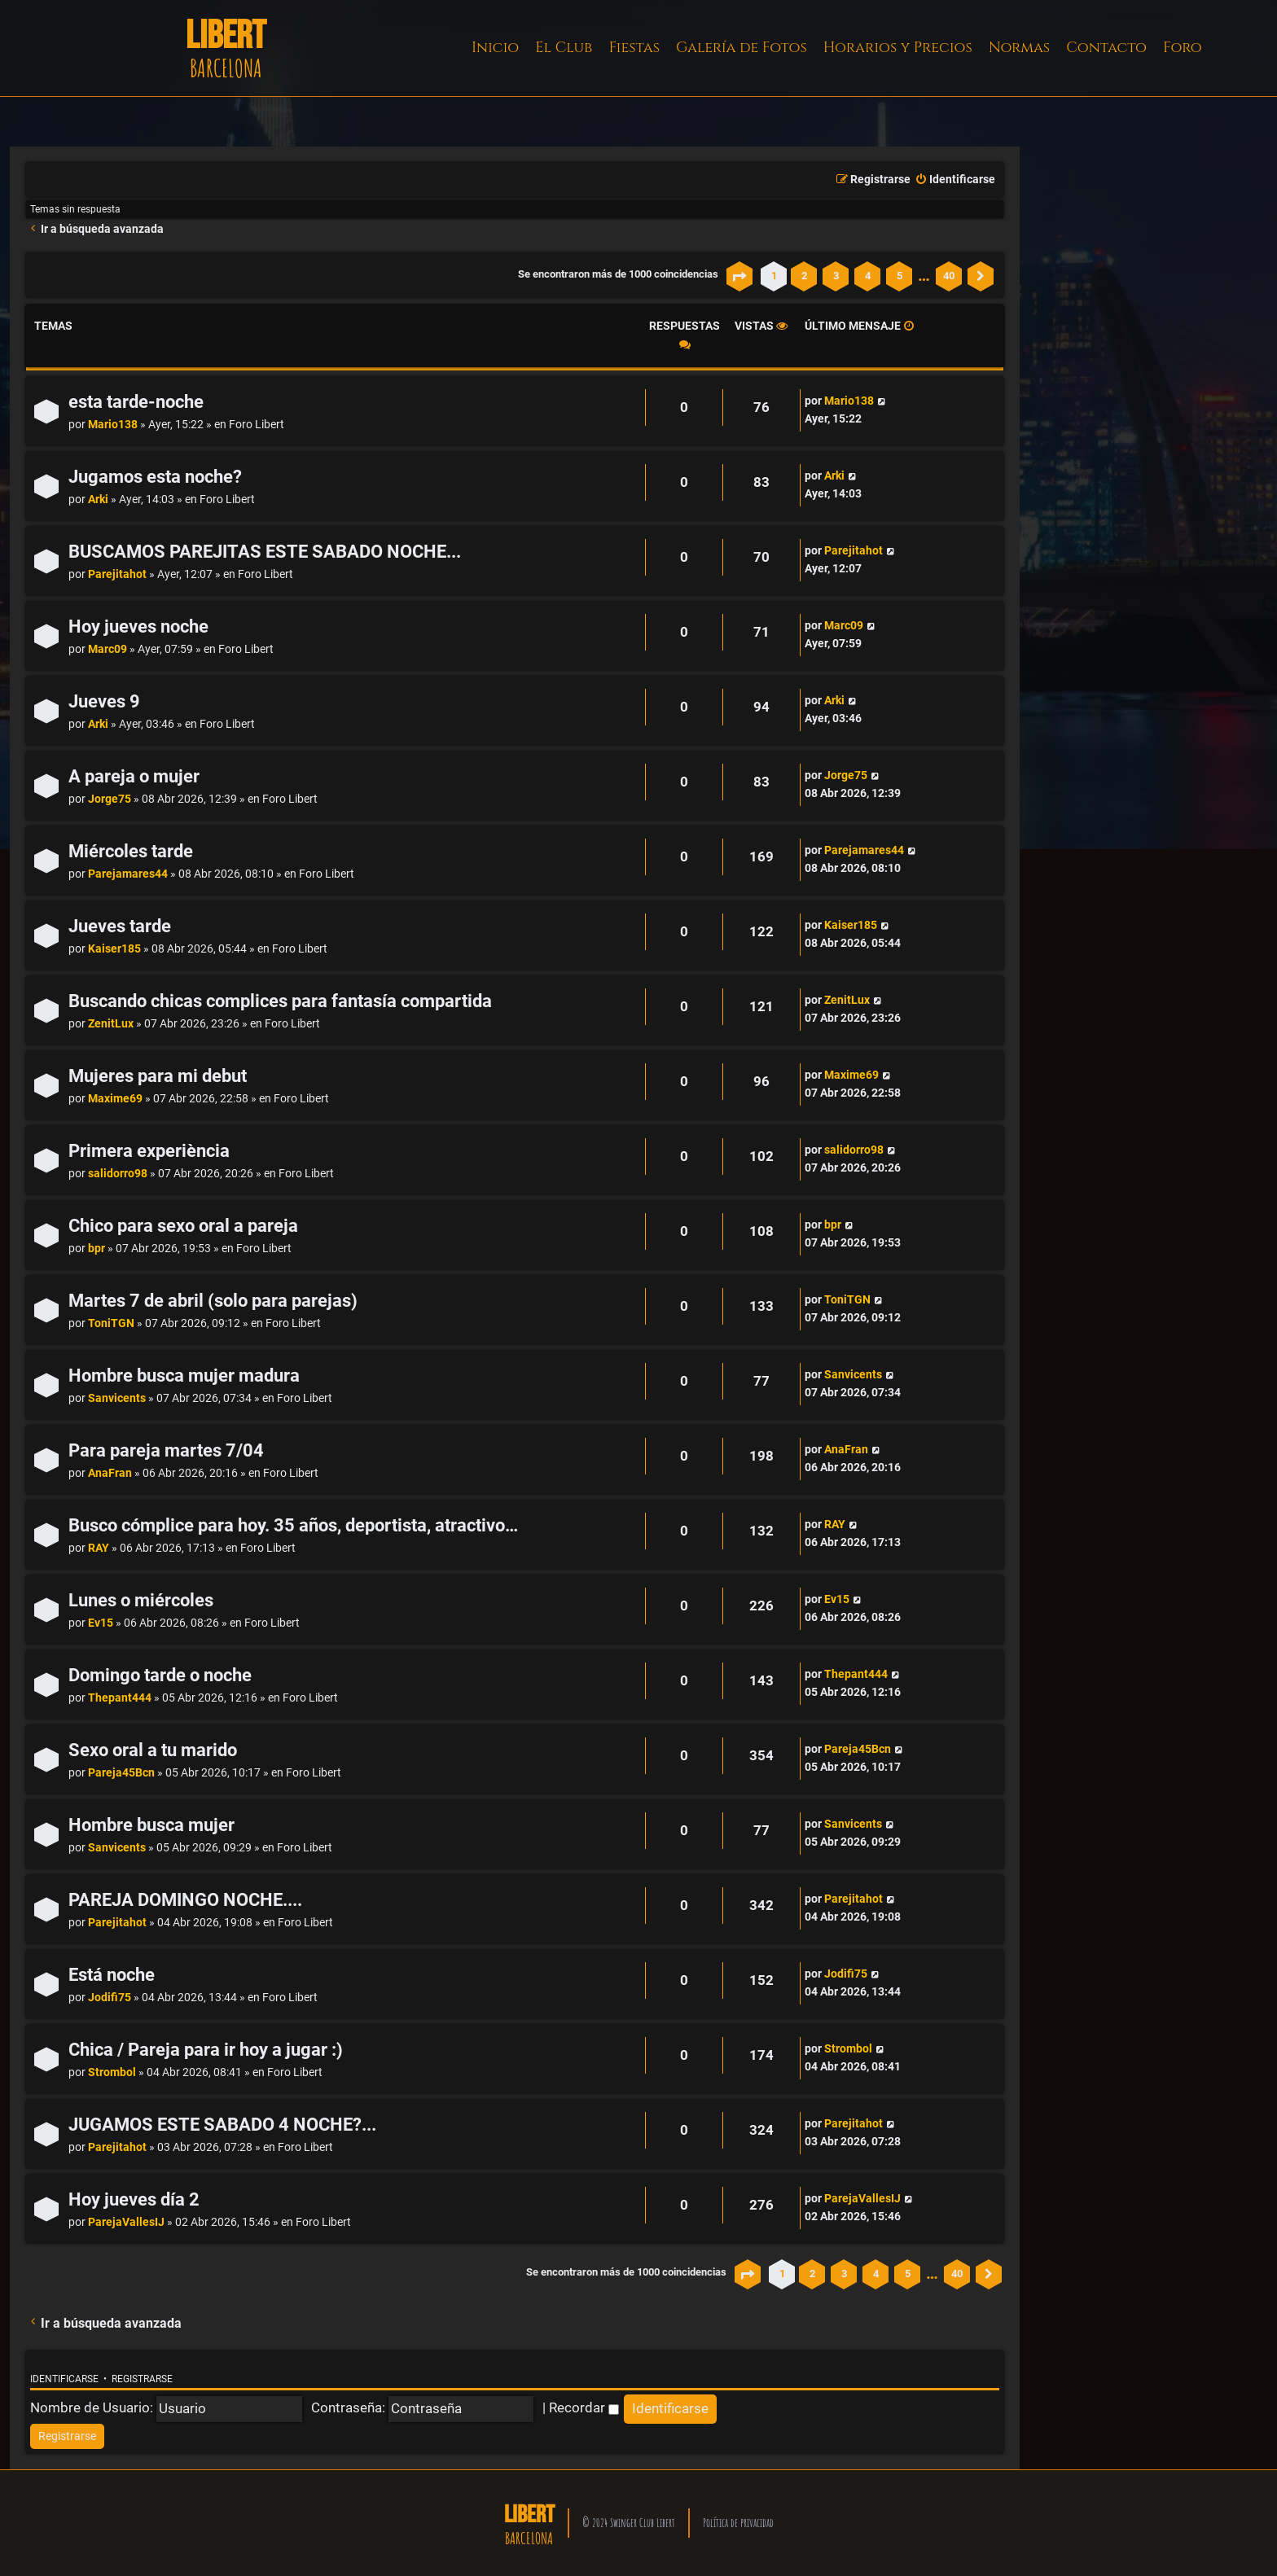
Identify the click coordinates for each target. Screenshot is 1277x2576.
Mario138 (113, 425)
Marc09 (107, 649)
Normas (1019, 47)
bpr (96, 1248)
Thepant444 (119, 1698)
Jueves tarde (119, 926)
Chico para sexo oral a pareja (183, 1226)
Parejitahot (117, 574)
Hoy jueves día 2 (134, 2199)
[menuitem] (955, 180)
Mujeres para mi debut (157, 1076)
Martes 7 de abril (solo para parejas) (213, 1300)
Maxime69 (115, 1099)
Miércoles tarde (130, 851)
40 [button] (948, 275)
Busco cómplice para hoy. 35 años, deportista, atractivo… (293, 1525)
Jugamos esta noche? (155, 477)
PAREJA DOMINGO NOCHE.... (185, 1900)
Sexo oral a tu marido (152, 1750)
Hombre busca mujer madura (184, 1375)
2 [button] (804, 275)
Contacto (1106, 47)
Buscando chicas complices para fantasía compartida (280, 1001)
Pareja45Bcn (121, 1773)
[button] (739, 276)
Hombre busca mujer (151, 1825)
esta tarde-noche (136, 402)
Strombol (112, 2072)
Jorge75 (109, 799)
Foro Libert (256, 425)
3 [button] (836, 275)
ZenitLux (111, 1024)
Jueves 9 (104, 701)
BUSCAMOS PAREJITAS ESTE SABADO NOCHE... (264, 551)
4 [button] (868, 275)
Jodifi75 (109, 1997)
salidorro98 (117, 1174)
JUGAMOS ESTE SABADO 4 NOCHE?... (222, 2124)
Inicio (495, 47)
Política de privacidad (738, 2523)
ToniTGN (111, 1323)
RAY (98, 1548)
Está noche (111, 1975)
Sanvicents (117, 1398)
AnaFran (110, 1473)
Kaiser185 (114, 949)
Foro (1182, 47)
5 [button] (899, 275)
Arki (98, 499)
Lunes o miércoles (140, 1600)
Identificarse (64, 2379)
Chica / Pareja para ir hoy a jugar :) (205, 2049)
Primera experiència (149, 1151)
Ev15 (100, 1623)
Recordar (584, 2407)
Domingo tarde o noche (160, 1675)
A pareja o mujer (134, 776)
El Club (563, 47)
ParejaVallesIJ (126, 2222)
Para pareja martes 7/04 (166, 1450)
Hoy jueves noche (138, 626)
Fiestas (634, 47)
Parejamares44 (128, 874)
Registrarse (142, 2379)
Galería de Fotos (741, 47)
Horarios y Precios (897, 47)
